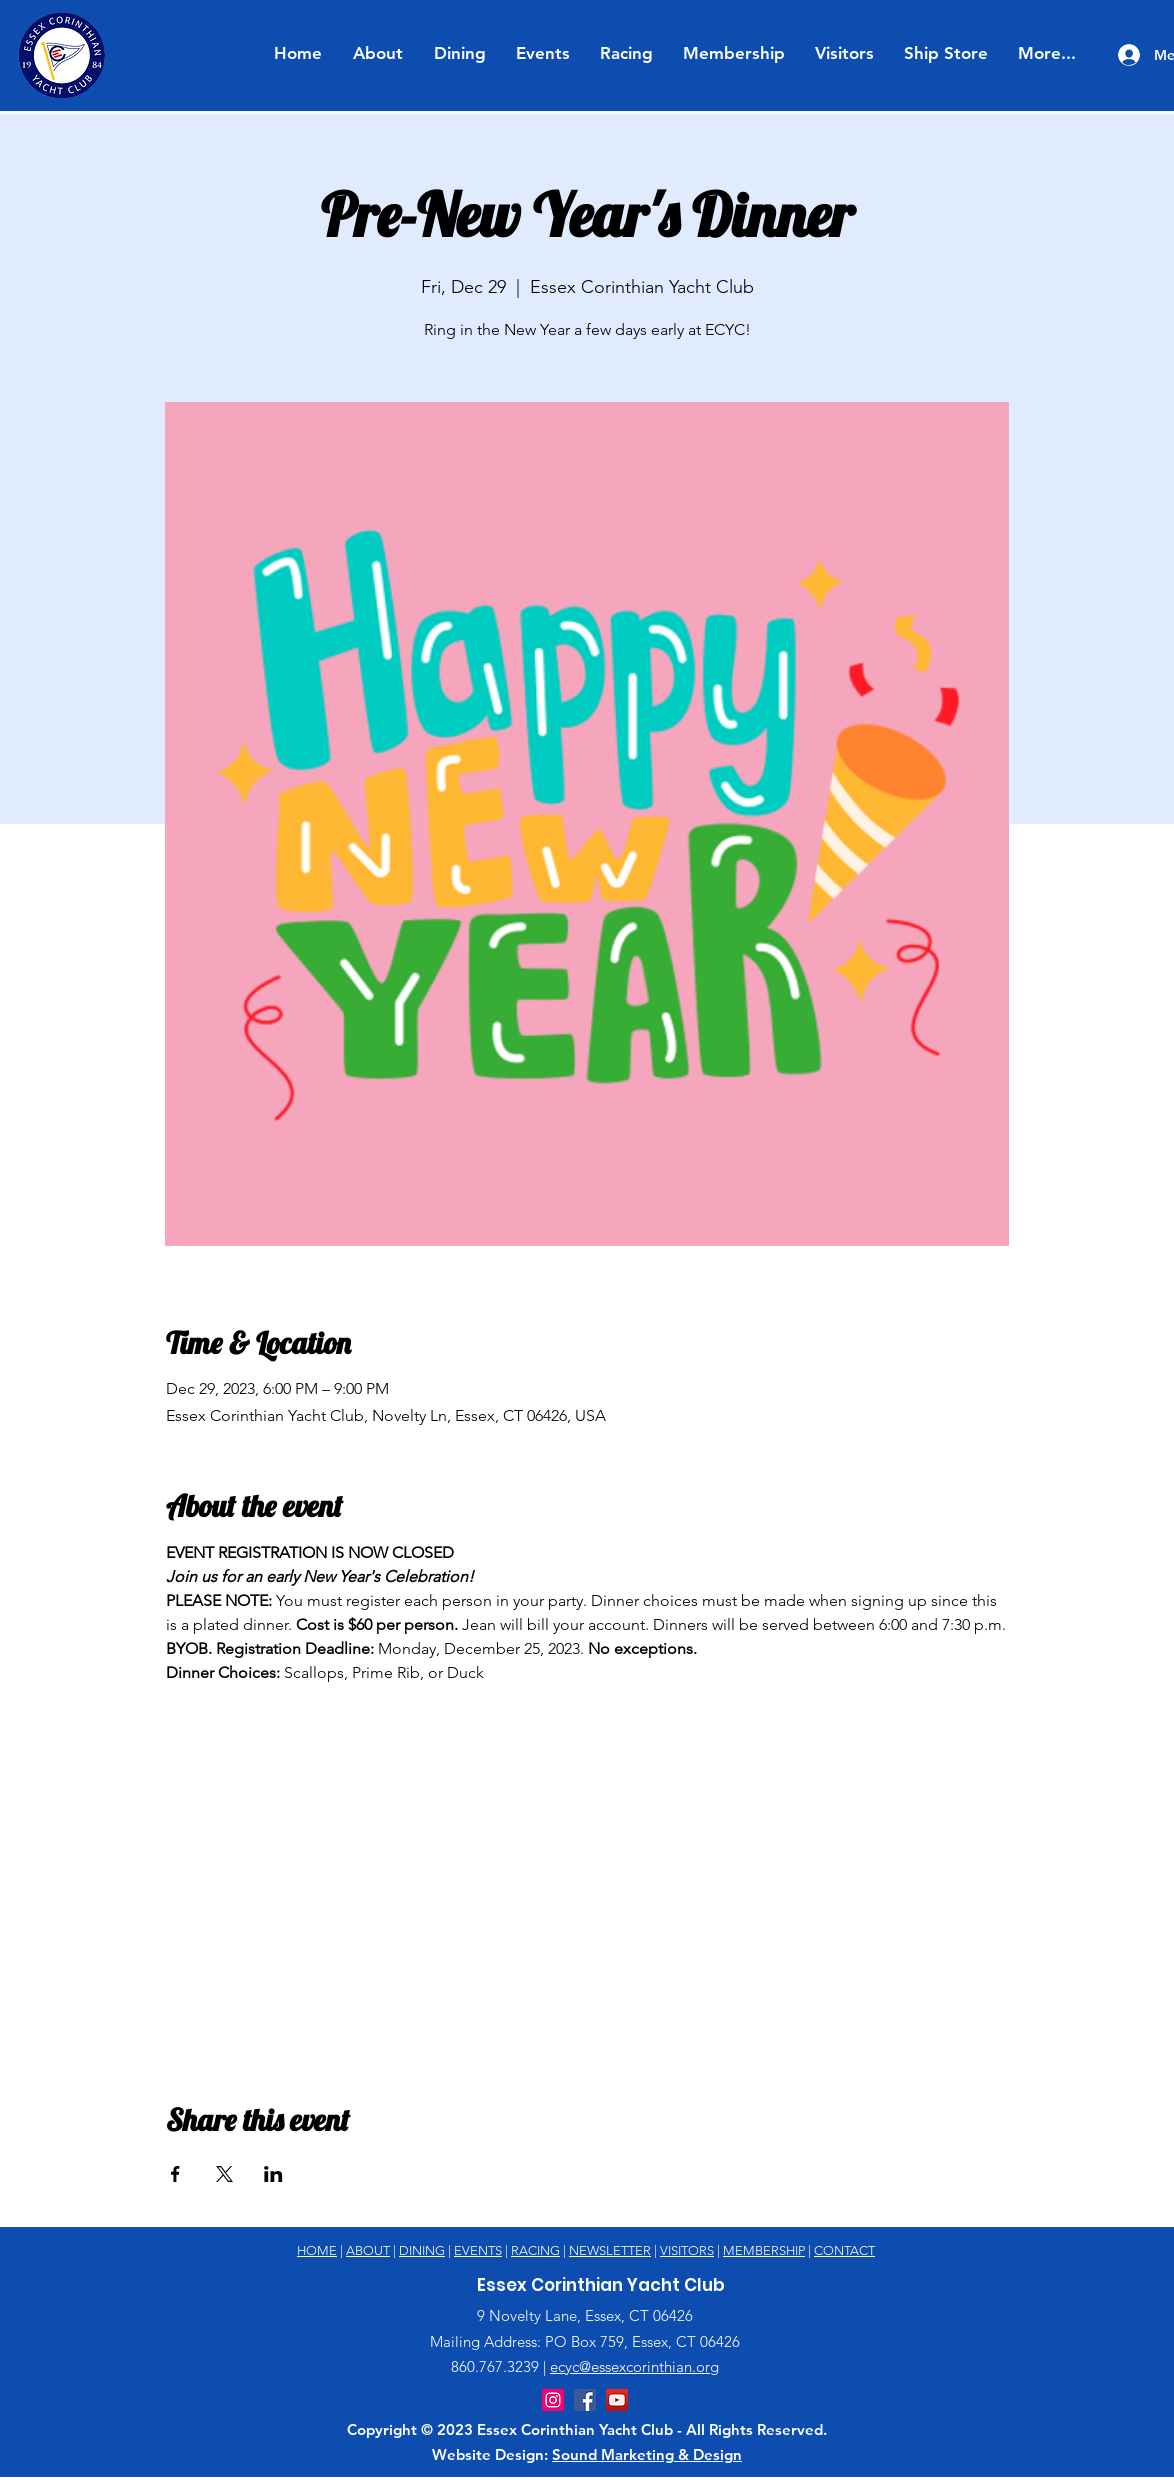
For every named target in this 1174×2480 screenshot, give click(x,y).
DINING (422, 2250)
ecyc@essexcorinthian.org (634, 2366)
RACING (535, 2250)
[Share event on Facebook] (175, 2174)
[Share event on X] (224, 2174)
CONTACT (844, 2250)
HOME (317, 2250)
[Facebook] (585, 2400)
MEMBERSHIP (764, 2250)
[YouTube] (617, 2400)
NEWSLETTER (610, 2250)
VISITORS (687, 2250)
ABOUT (368, 2250)
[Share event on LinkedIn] (273, 2174)
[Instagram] (553, 2400)
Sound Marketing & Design (647, 2454)
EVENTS (478, 2250)
